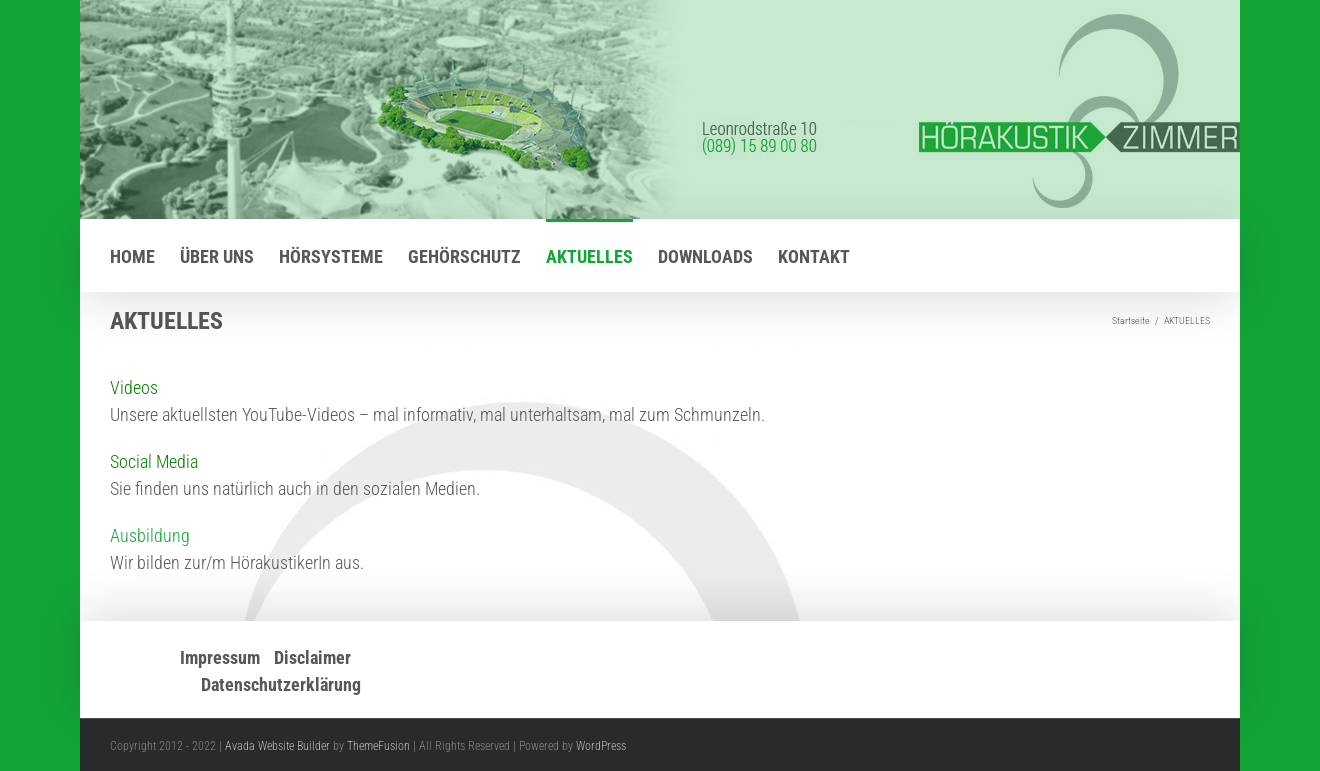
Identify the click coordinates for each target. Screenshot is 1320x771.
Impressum (220, 657)
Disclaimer (312, 657)
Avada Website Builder (277, 746)
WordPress (601, 746)
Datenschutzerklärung (281, 684)
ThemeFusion (378, 746)
